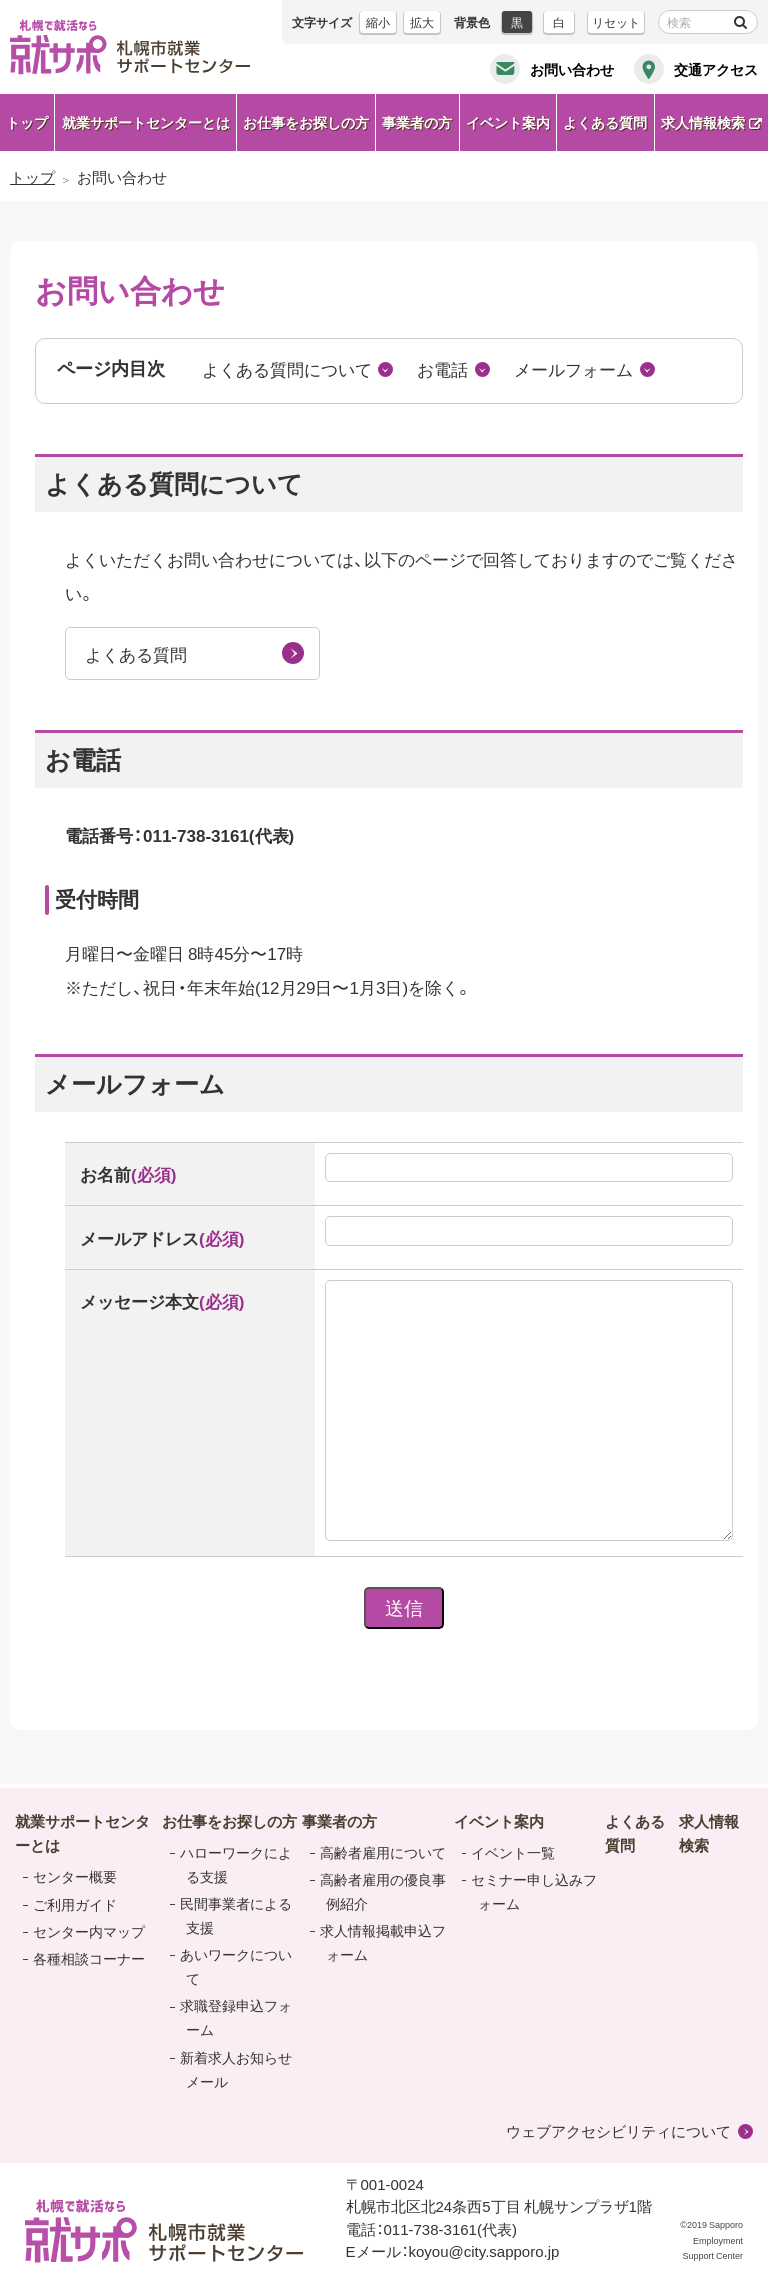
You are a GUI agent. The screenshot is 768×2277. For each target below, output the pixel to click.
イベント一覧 (513, 1852)
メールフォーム (573, 368)
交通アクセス (716, 69)
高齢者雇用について (383, 1852)
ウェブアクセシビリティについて (618, 2131)
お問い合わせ (572, 69)
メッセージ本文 (162, 1300)
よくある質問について (287, 368)
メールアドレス (162, 1237)
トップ (27, 122)
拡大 (422, 22)
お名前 (128, 1173)
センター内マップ (89, 1931)
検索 (740, 22)
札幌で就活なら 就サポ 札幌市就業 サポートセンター (130, 47)
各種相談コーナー (89, 1958)
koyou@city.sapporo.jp (484, 2251)
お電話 (442, 368)
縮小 (378, 22)
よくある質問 (136, 653)
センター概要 (75, 1876)
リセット (616, 22)
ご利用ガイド (75, 1904)
